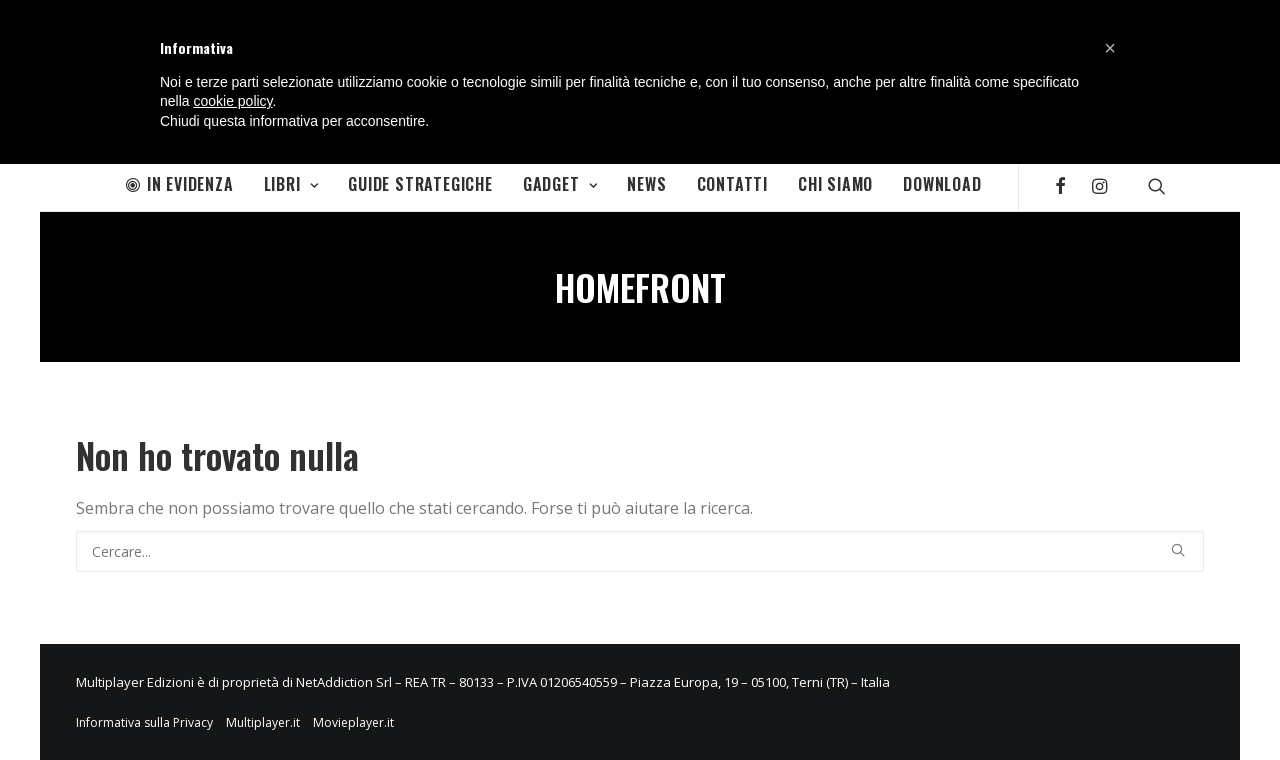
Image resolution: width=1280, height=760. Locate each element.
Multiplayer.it (263, 722)
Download (942, 184)
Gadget (560, 184)
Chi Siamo (835, 184)
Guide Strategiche (420, 184)
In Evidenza (180, 184)
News (646, 184)
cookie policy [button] (232, 101)
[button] (1110, 48)
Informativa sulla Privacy (144, 722)
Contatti (732, 184)
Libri (291, 184)
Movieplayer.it (353, 722)
